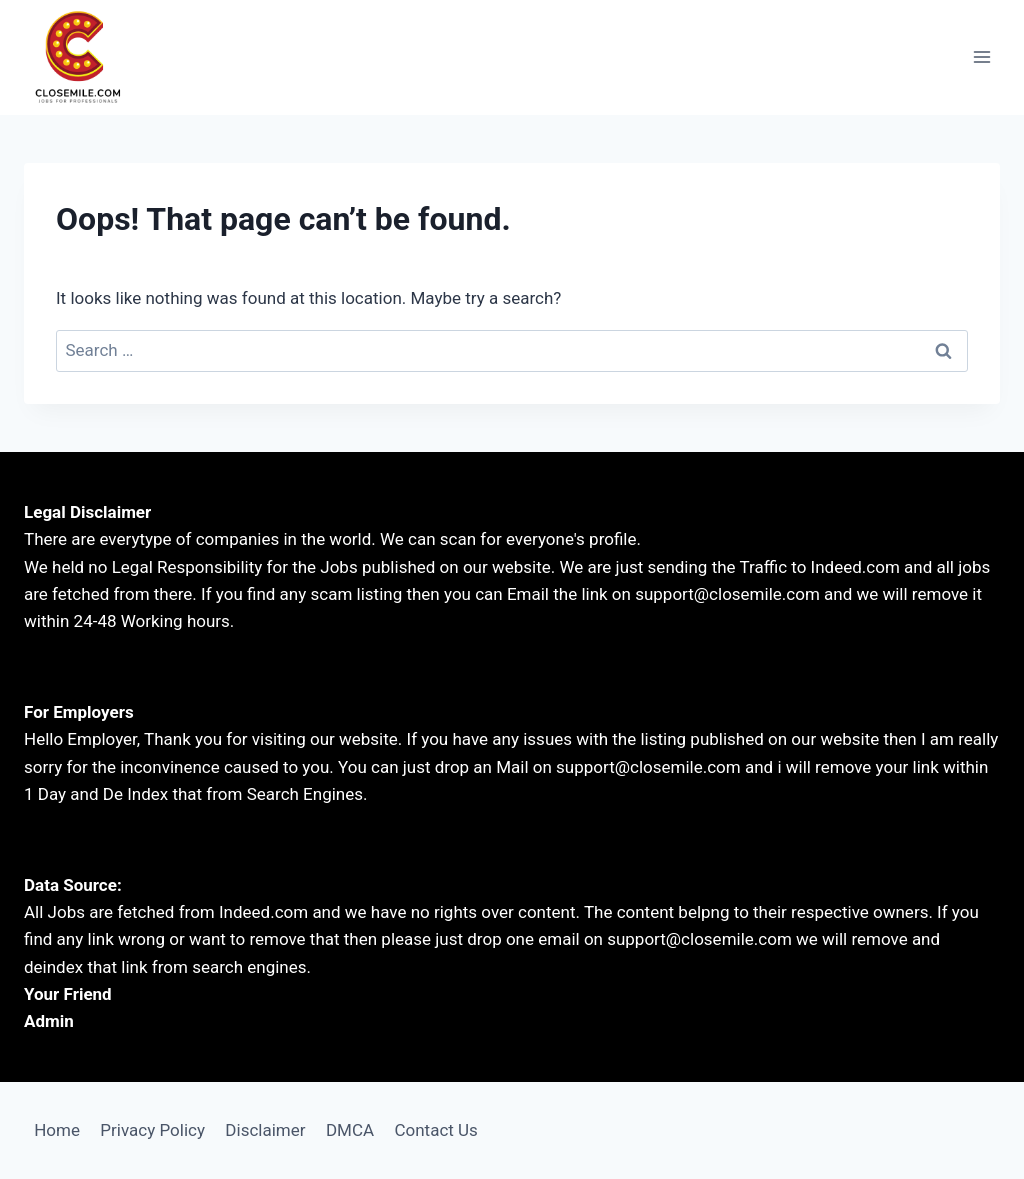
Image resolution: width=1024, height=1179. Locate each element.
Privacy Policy (152, 1130)
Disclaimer (265, 1130)
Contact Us (435, 1130)
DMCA (350, 1130)
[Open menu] (981, 57)
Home (57, 1130)
